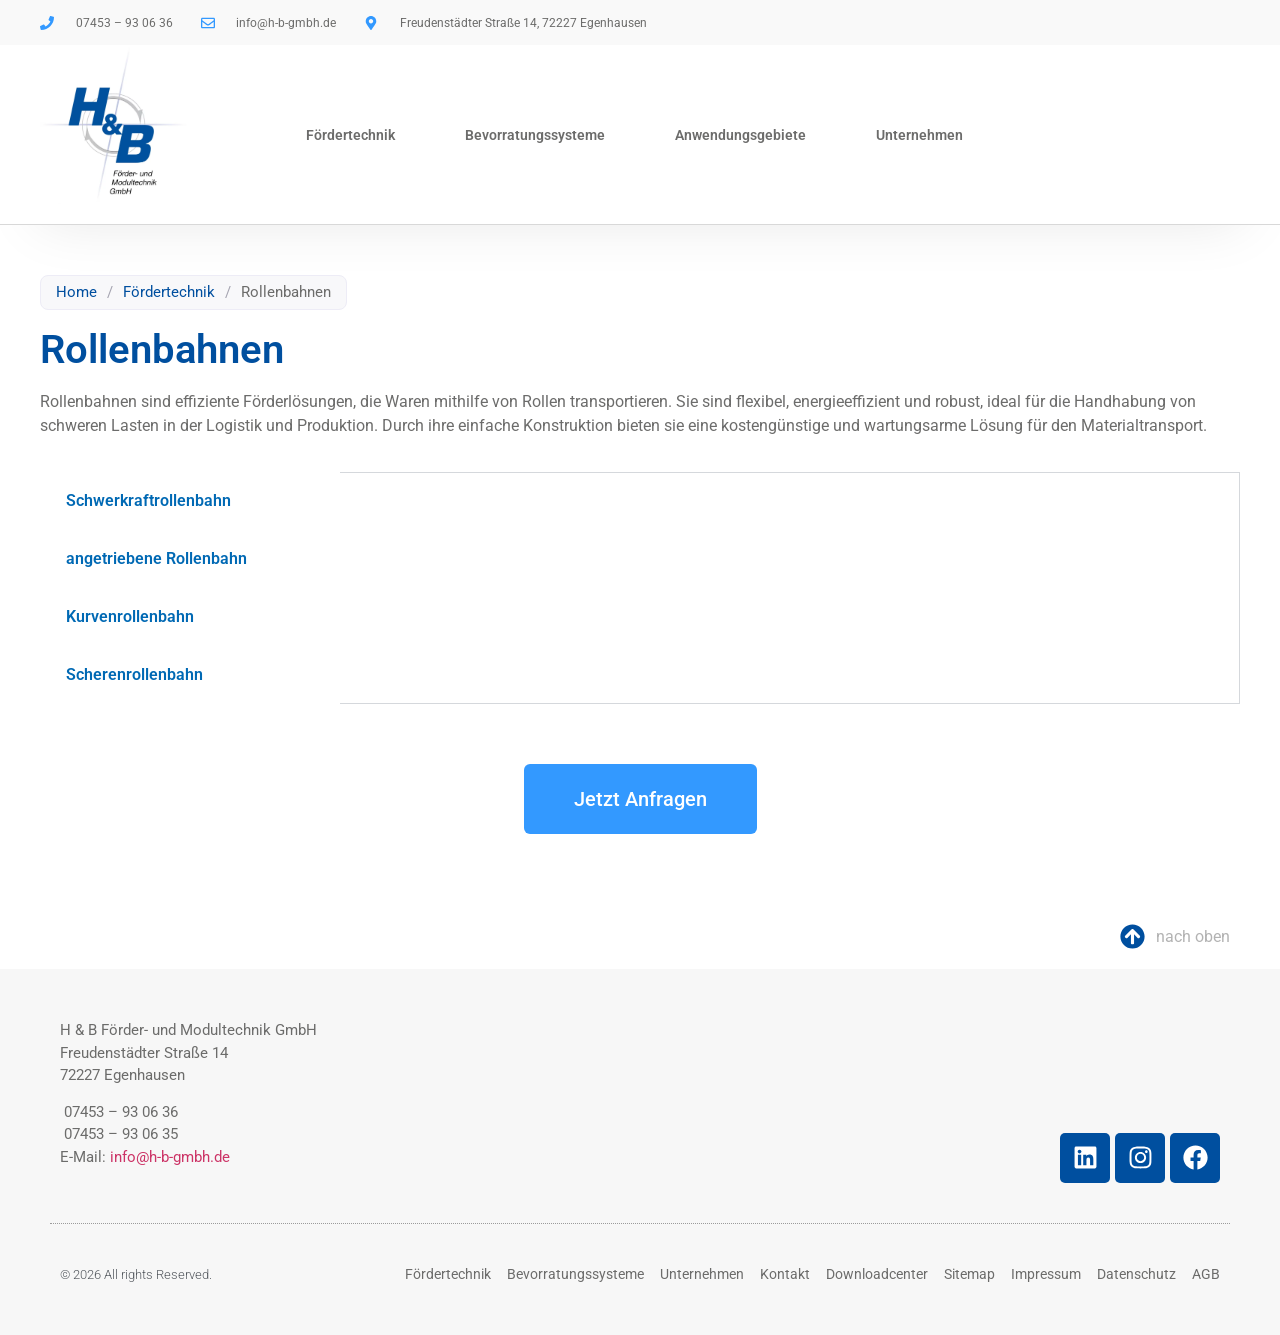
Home (76, 292)
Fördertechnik (350, 135)
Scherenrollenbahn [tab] (134, 674)
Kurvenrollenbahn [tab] (130, 616)
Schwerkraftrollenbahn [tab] (148, 500)
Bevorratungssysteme (535, 135)
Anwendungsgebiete (740, 135)
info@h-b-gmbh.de (170, 1157)
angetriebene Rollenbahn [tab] (156, 558)
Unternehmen (919, 135)
